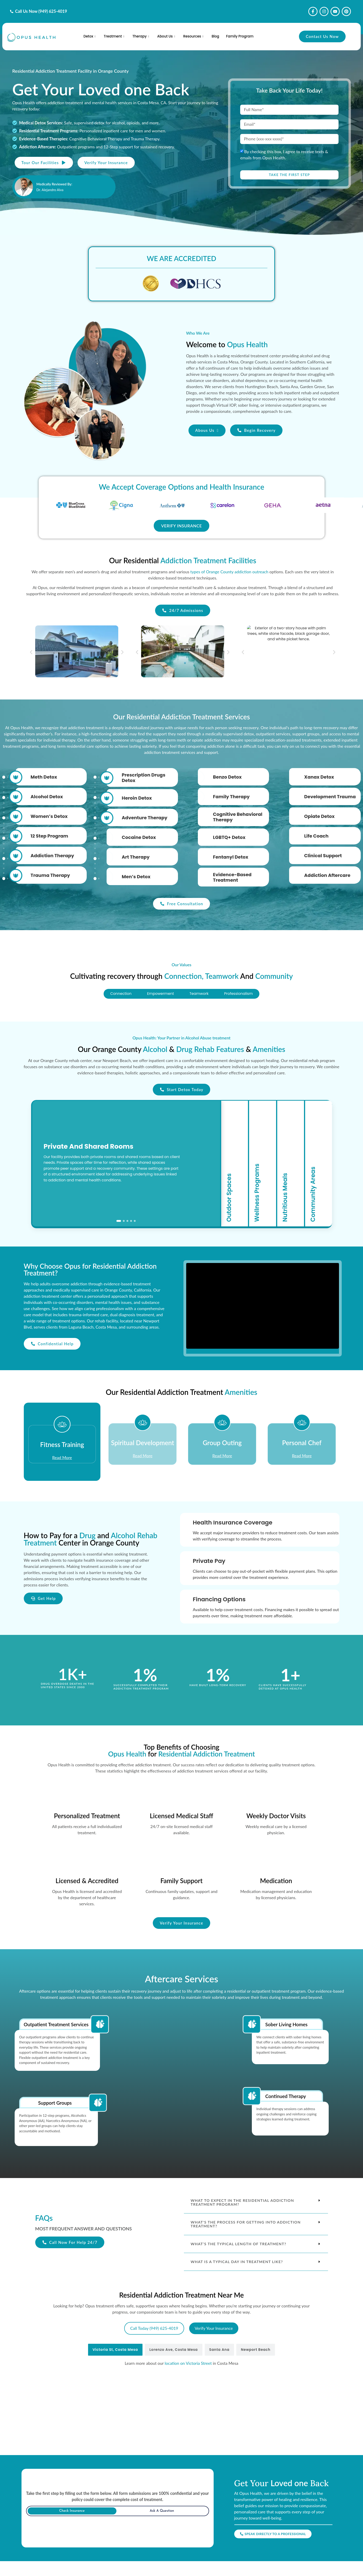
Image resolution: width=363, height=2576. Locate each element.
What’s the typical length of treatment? (238, 2244)
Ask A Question (162, 2511)
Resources (193, 36)
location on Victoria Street (188, 2363)
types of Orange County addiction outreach (229, 571)
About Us (166, 36)
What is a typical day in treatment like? (237, 2261)
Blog (215, 36)
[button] (31, 652)
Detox (89, 36)
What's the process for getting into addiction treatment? (246, 2224)
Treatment (114, 36)
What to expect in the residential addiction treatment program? (242, 2202)
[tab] (115, 2350)
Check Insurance (72, 2511)
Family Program (239, 36)
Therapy (140, 36)
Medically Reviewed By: (54, 184)
